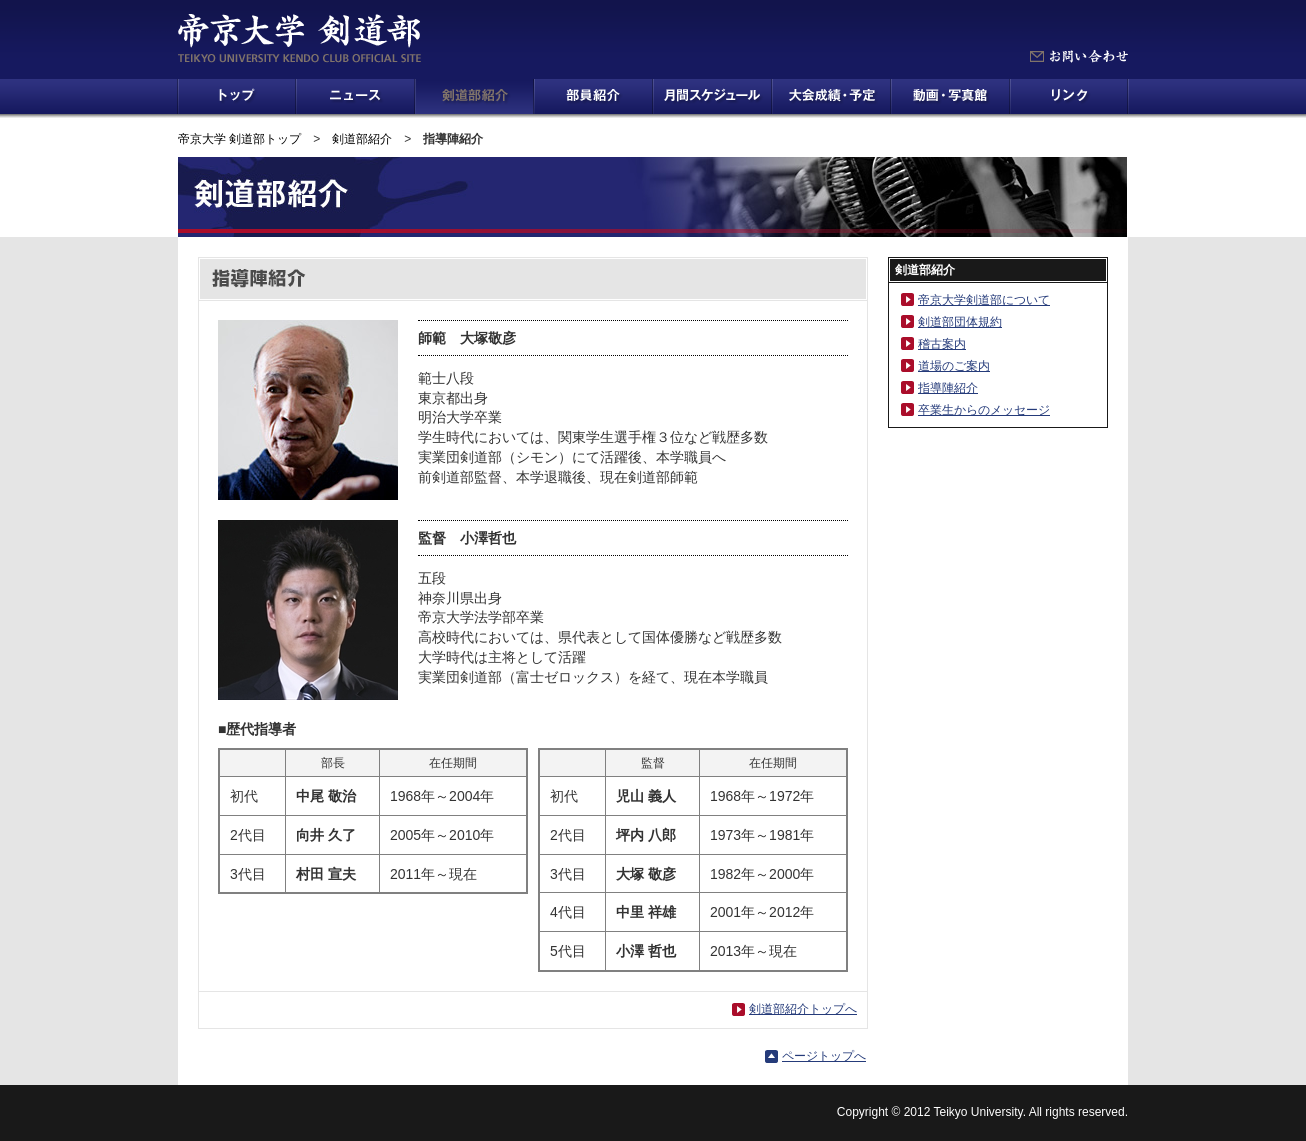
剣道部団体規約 (960, 322)
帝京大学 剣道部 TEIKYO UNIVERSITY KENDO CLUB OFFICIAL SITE (299, 38)
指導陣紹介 (948, 388)
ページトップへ (824, 1056)
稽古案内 (942, 344)
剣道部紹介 (474, 96)
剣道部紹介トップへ (803, 1009)
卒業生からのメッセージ (984, 410)
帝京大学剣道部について (984, 300)
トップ (237, 96)
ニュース (355, 96)
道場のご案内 (954, 366)
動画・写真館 (950, 96)
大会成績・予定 (831, 96)
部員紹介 (593, 96)
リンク (1069, 96)
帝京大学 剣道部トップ (239, 139)
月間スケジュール (712, 96)
